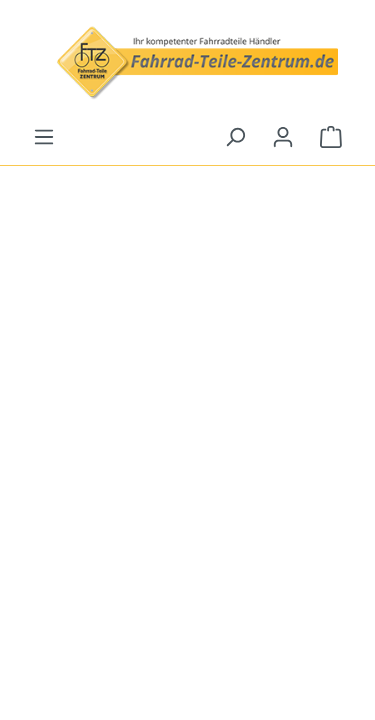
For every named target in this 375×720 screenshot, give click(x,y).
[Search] (235, 137)
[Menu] (44, 137)
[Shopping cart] (331, 137)
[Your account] (283, 137)
